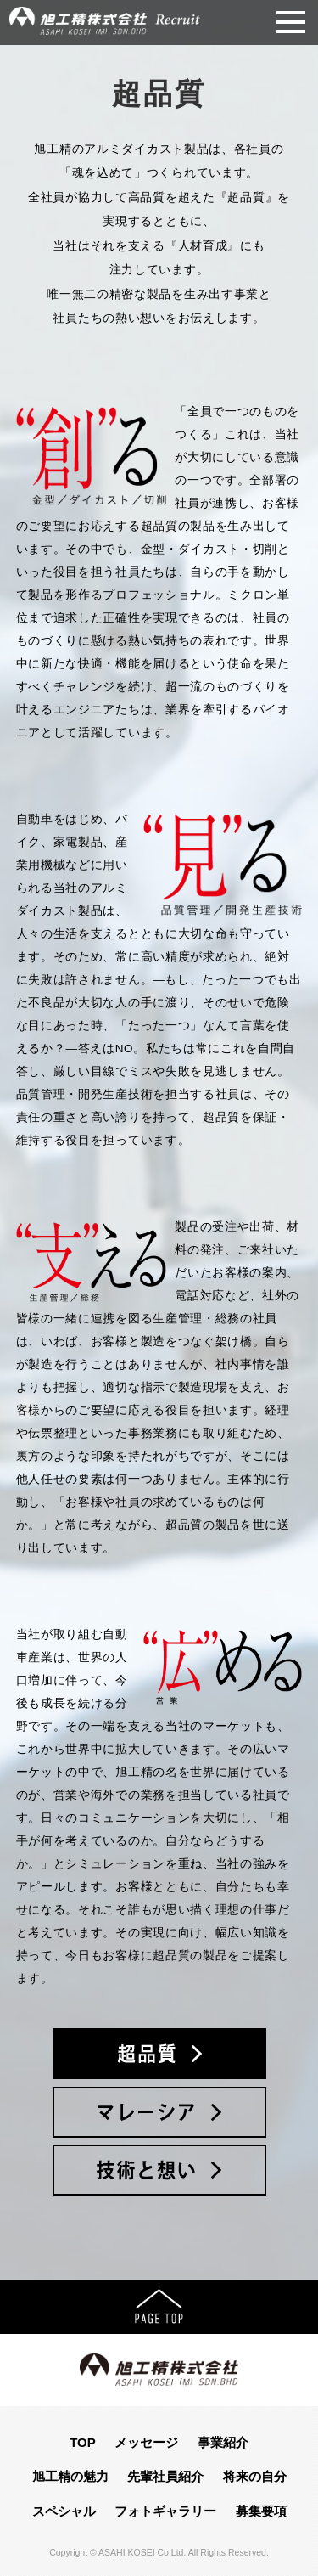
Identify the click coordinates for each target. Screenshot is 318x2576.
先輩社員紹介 (165, 2476)
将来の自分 (255, 2476)
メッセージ (146, 2442)
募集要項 (261, 2511)
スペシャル (64, 2511)
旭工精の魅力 (70, 2476)
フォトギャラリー (165, 2511)
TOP (83, 2442)
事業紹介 (223, 2442)
